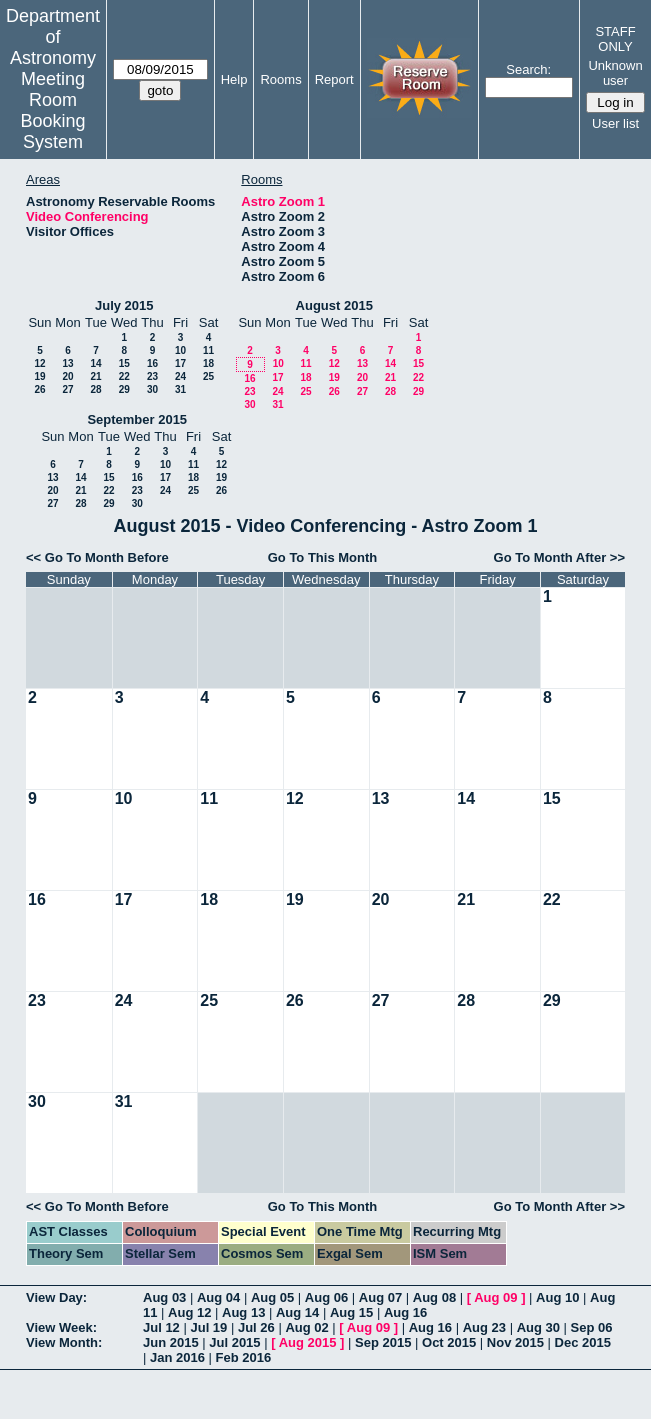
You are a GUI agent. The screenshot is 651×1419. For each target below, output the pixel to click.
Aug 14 (297, 1312)
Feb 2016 (244, 1357)
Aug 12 (189, 1312)
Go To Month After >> (559, 557)
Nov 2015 (515, 1342)
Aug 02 (306, 1327)
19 (39, 376)
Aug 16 (405, 1312)
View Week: (61, 1327)
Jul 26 (256, 1327)
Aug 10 (557, 1297)
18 (208, 363)
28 (95, 389)
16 (152, 363)
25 (208, 376)
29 (124, 389)
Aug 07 (380, 1297)
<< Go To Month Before (97, 557)
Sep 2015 (383, 1342)
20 (67, 376)
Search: (528, 69)
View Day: (56, 1297)
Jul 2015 (234, 1342)
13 (67, 363)
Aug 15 (351, 1312)
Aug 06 (326, 1297)
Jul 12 (161, 1327)
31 (180, 389)
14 (95, 363)
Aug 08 (434, 1297)
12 (39, 363)
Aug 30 (538, 1327)
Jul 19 (208, 1327)
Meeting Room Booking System (52, 110)
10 (180, 350)
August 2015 (334, 305)
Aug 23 (484, 1327)
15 (124, 363)
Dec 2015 (583, 1342)
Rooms (280, 79)
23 (152, 376)
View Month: (64, 1342)
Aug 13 (243, 1312)
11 (208, 350)
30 (152, 389)
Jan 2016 (177, 1357)
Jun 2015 (171, 1342)
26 (39, 389)
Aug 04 (218, 1297)
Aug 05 (272, 1297)
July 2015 (124, 305)
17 (180, 363)
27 (67, 389)
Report (334, 79)
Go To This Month (323, 557)
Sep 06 (592, 1327)
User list (615, 123)
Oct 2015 (449, 1342)
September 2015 (137, 419)
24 (180, 376)
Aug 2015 (308, 1342)
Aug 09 (495, 1297)
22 (124, 376)
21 (95, 376)
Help (234, 79)
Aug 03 (164, 1297)
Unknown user (615, 73)
